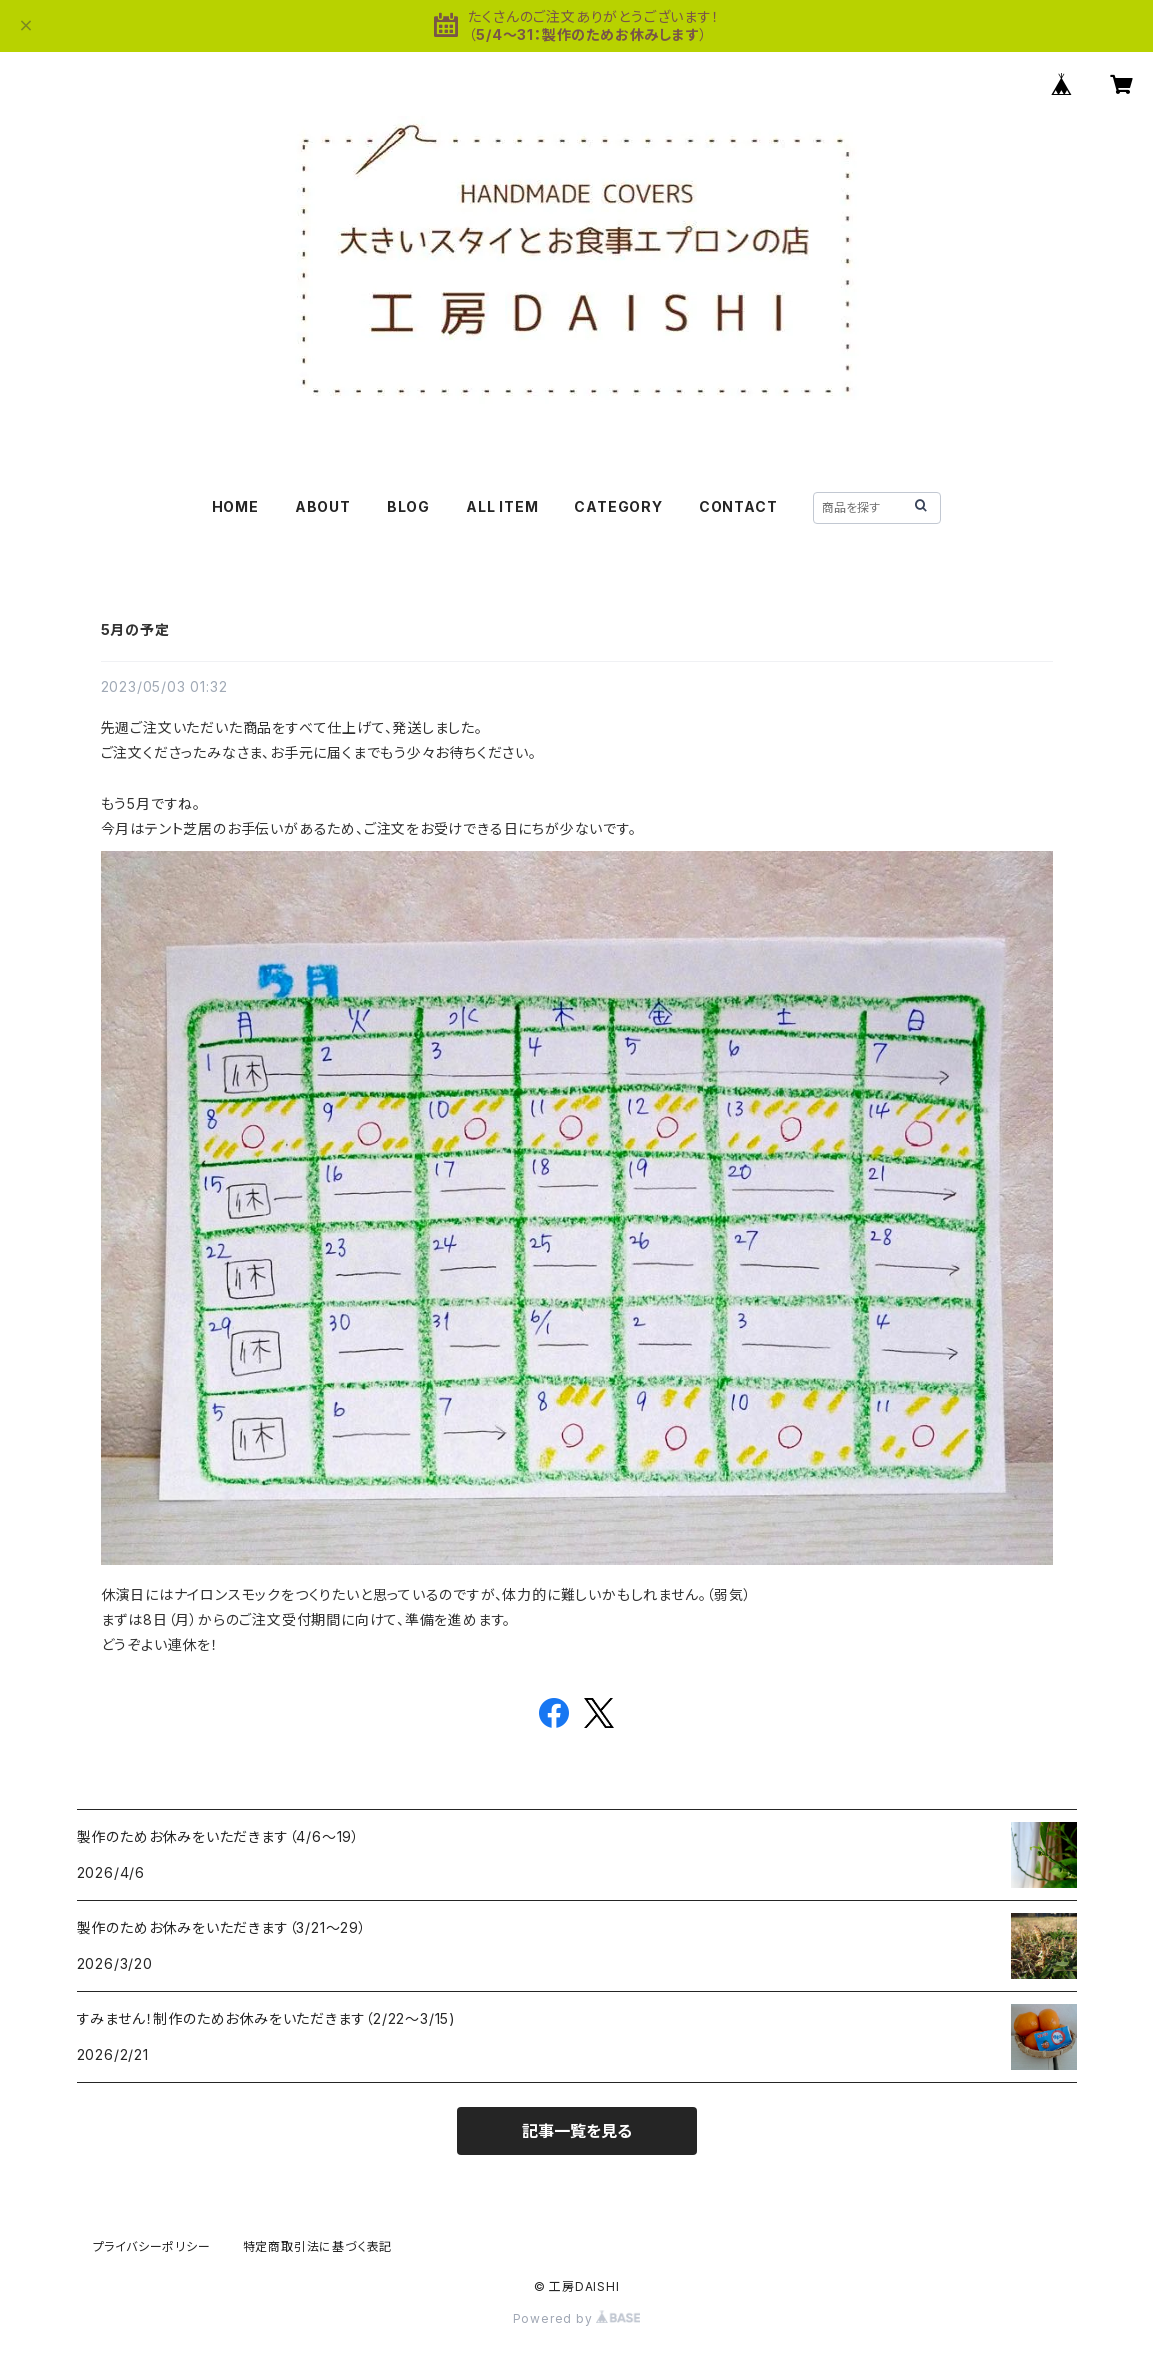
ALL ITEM (502, 506)
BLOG (408, 506)
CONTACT (738, 506)
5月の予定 (135, 629)
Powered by (577, 2318)
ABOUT (323, 506)
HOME (235, 506)
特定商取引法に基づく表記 (318, 2246)
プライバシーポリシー (152, 2246)
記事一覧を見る (577, 2131)
